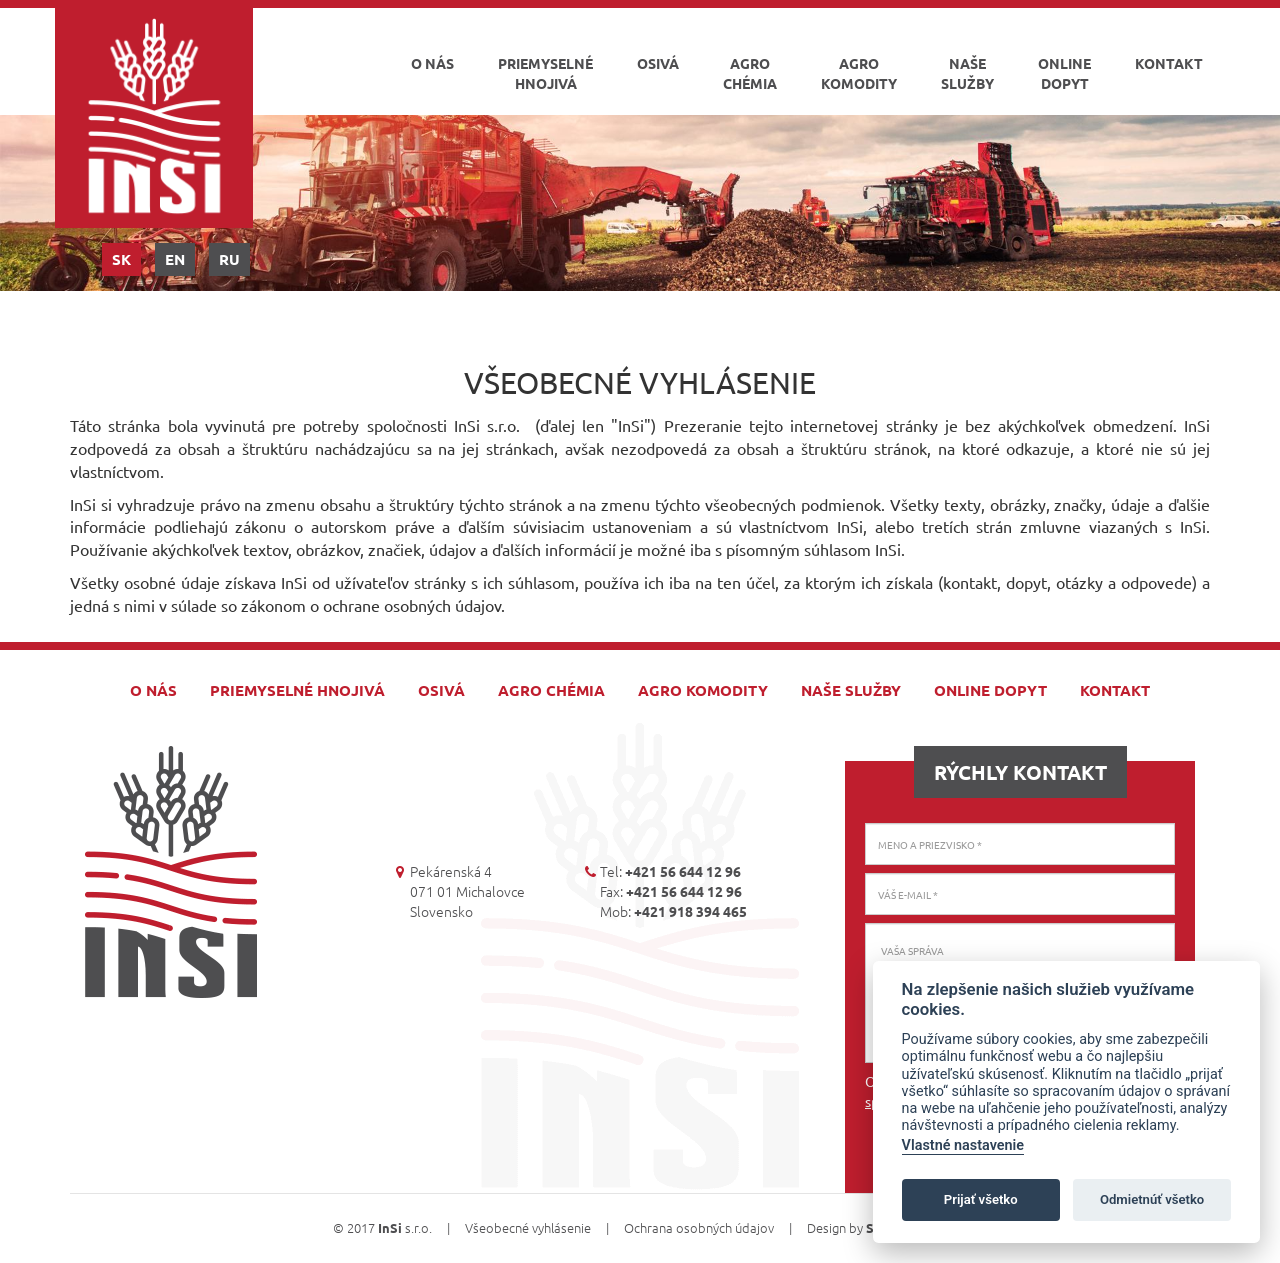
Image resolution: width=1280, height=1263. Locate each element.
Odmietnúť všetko (1152, 1199)
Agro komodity (859, 73)
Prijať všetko (981, 1199)
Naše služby (967, 73)
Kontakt (1169, 63)
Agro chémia (750, 73)
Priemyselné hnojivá (545, 73)
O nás (432, 63)
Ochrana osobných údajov (699, 1227)
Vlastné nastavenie (963, 1145)
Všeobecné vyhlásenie (528, 1227)
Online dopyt (1064, 73)
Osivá (658, 63)
